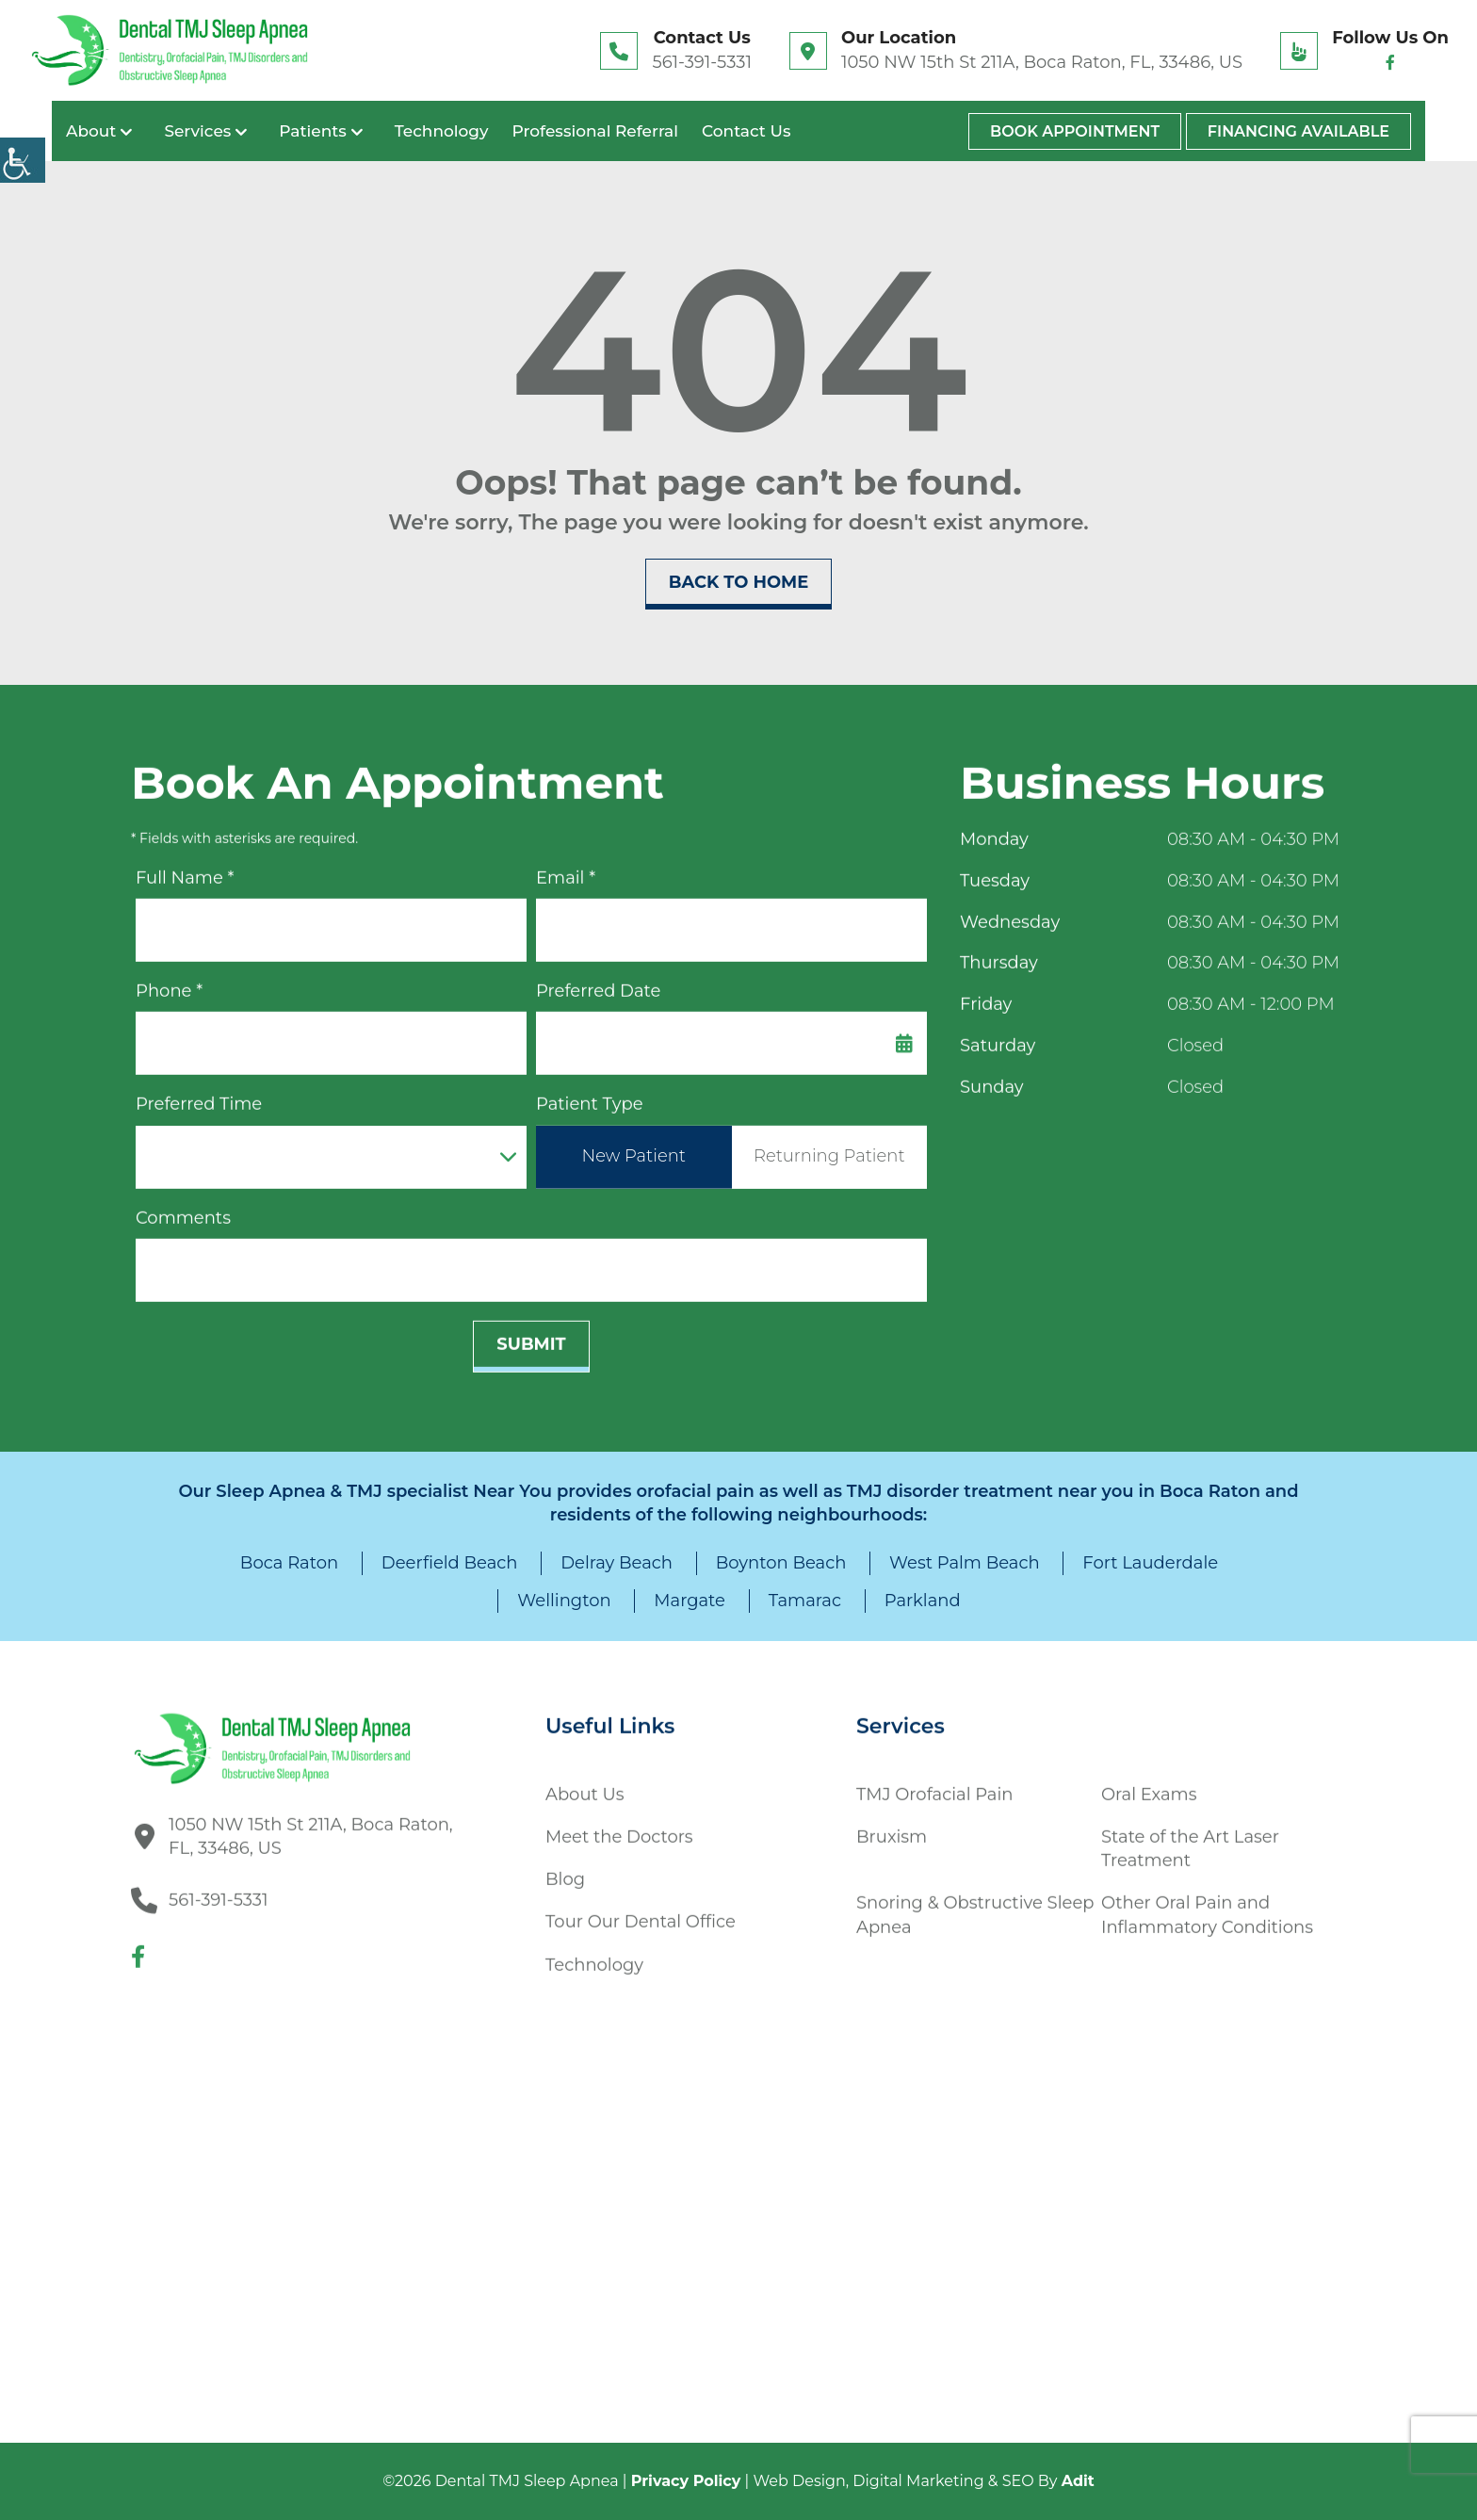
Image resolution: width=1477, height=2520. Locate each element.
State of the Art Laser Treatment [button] (1190, 1840)
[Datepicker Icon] (904, 1034)
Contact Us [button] (746, 131)
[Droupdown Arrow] (508, 1148)
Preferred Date (598, 982)
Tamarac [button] (805, 1600)
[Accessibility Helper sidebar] (22, 160)
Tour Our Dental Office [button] (640, 1914)
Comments (183, 1209)
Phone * (169, 982)
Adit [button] (1078, 2481)
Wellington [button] (563, 1600)
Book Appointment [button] (1075, 131)
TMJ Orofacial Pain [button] (934, 1786)
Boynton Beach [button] (781, 1563)
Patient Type (589, 1095)
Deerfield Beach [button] (449, 1563)
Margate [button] (689, 1600)
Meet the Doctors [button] (619, 1828)
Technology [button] (442, 131)
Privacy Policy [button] (686, 2481)
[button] (169, 50)
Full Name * (185, 869)
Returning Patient (829, 1147)
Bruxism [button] (891, 1828)
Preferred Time (199, 1095)
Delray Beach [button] (616, 1563)
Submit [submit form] (531, 1335)
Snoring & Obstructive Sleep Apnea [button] (975, 1907)
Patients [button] (313, 131)
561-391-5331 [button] (701, 62)
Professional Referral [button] (595, 131)
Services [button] (197, 131)
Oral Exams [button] (1148, 1786)
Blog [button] (565, 1871)
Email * (565, 869)
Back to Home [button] (738, 582)
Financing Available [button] (1298, 131)
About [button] (91, 131)
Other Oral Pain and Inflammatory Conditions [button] (1207, 1907)
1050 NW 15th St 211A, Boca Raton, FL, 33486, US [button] (1041, 62)
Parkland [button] (923, 1600)
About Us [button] (585, 1786)
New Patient (634, 1147)
